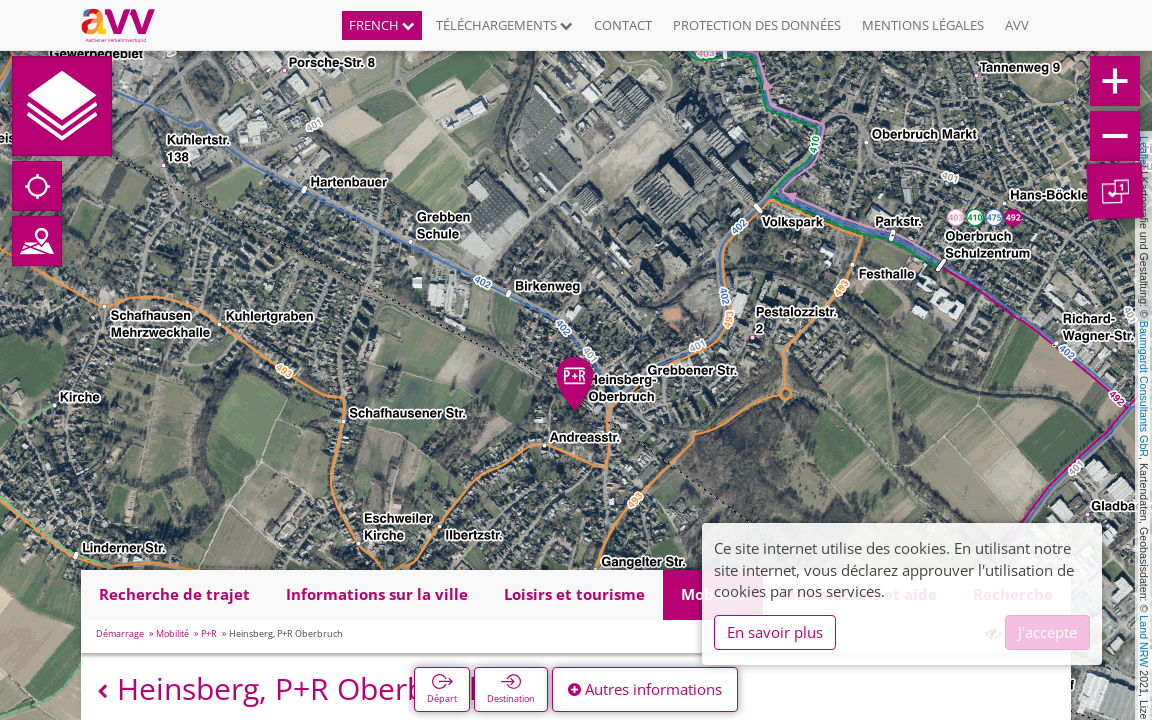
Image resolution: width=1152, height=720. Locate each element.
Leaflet (1144, 152)
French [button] (382, 25)
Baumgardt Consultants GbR (1144, 389)
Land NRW (1144, 641)
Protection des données (757, 25)
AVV (1017, 25)
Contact (623, 25)
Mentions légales (923, 25)
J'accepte (1047, 632)
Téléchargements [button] (504, 25)
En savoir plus (775, 632)
